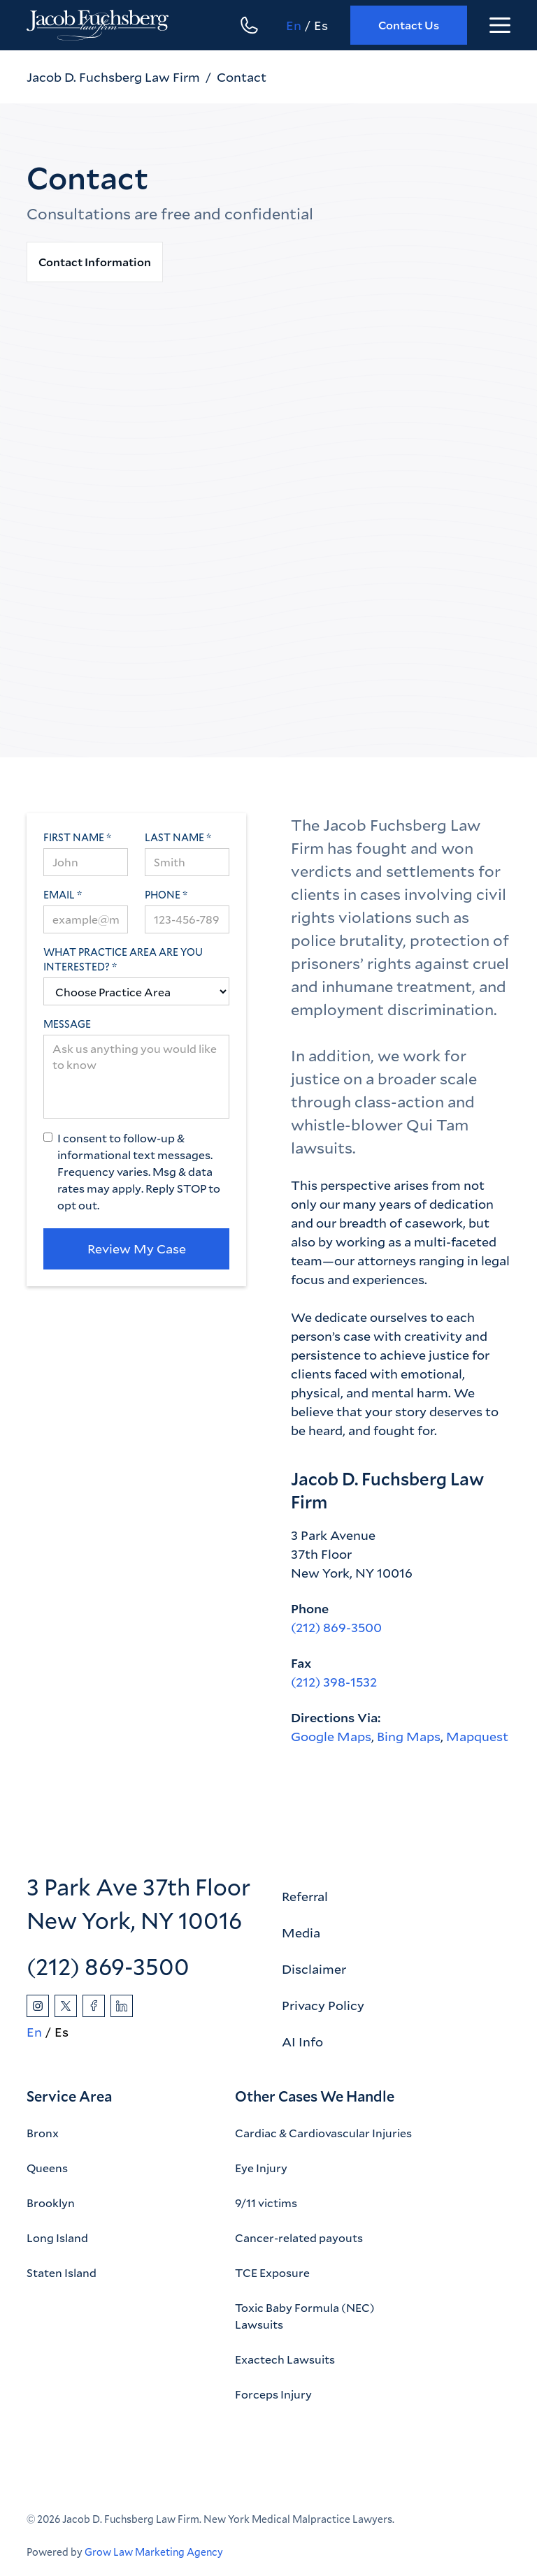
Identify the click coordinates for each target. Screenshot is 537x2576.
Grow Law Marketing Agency (154, 2552)
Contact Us (408, 24)
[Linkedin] (121, 2006)
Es (321, 25)
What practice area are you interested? (123, 959)
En (293, 25)
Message (67, 1024)
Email (59, 894)
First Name (73, 837)
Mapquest (477, 1736)
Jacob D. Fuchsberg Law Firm (113, 76)
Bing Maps (409, 1736)
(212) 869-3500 (336, 1627)
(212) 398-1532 (334, 1681)
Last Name (174, 837)
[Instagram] (38, 2006)
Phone (162, 894)
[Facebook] (94, 2006)
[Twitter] (66, 2006)
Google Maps (331, 1736)
